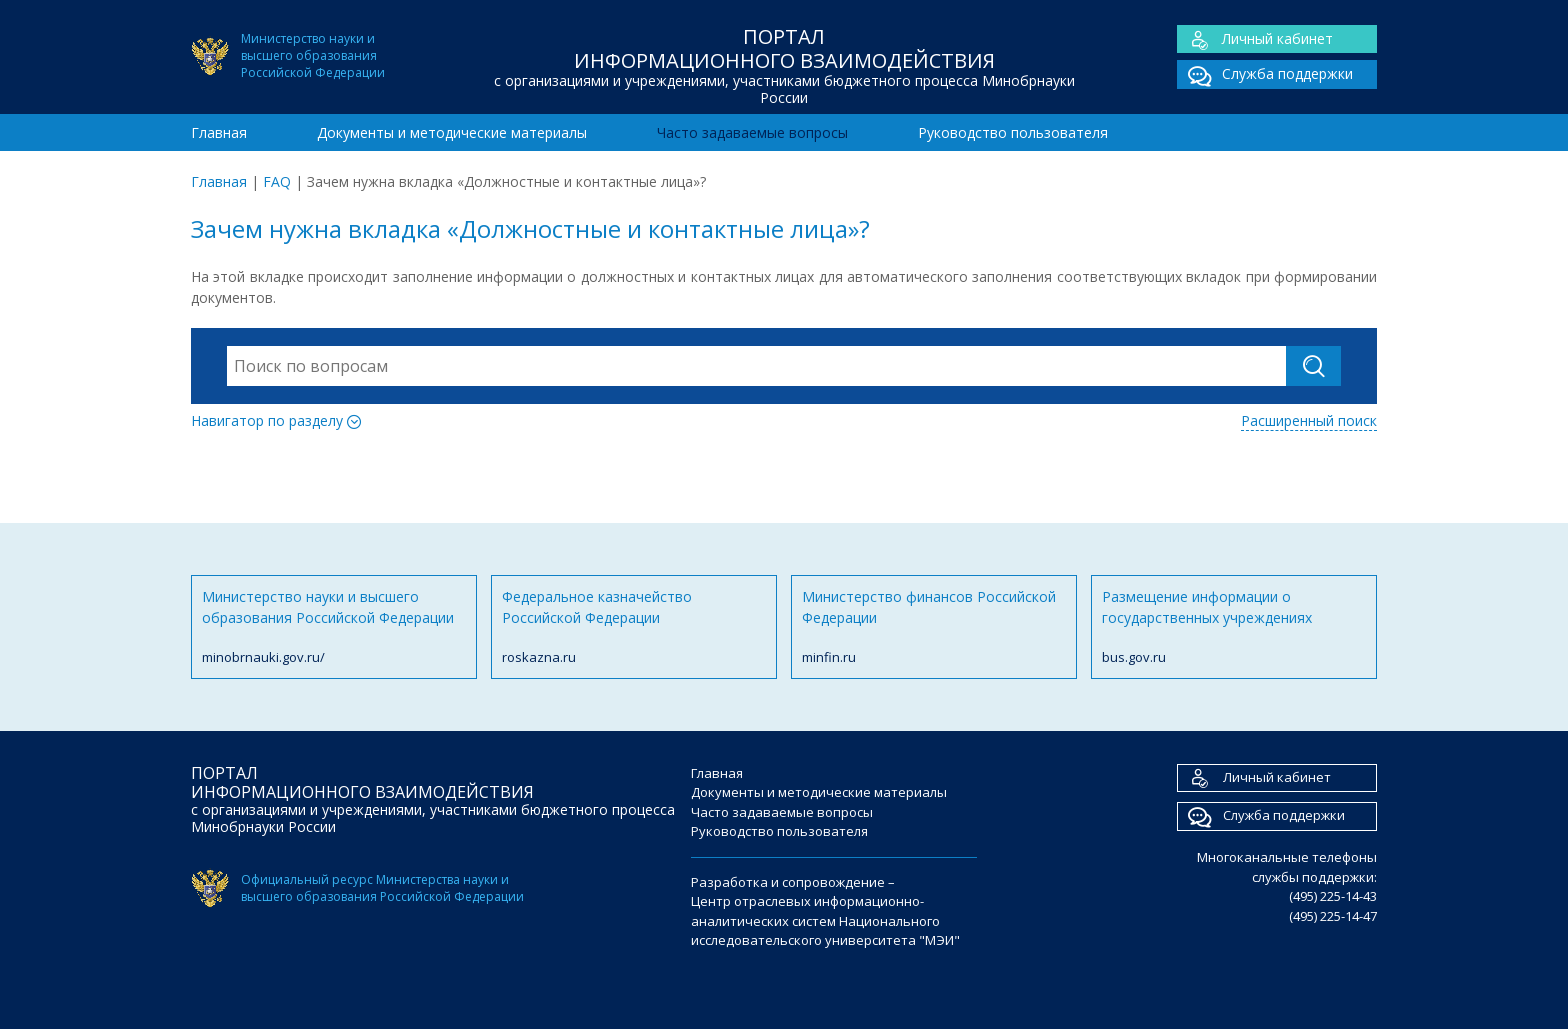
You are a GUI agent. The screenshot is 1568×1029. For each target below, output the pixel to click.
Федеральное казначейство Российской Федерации (634, 627)
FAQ (277, 181)
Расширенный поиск (1309, 420)
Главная (219, 132)
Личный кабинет (1255, 39)
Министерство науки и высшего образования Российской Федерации (334, 627)
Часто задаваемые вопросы (752, 132)
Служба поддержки (1265, 74)
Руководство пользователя (1013, 132)
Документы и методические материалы (452, 132)
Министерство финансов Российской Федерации (934, 627)
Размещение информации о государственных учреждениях (1234, 627)
